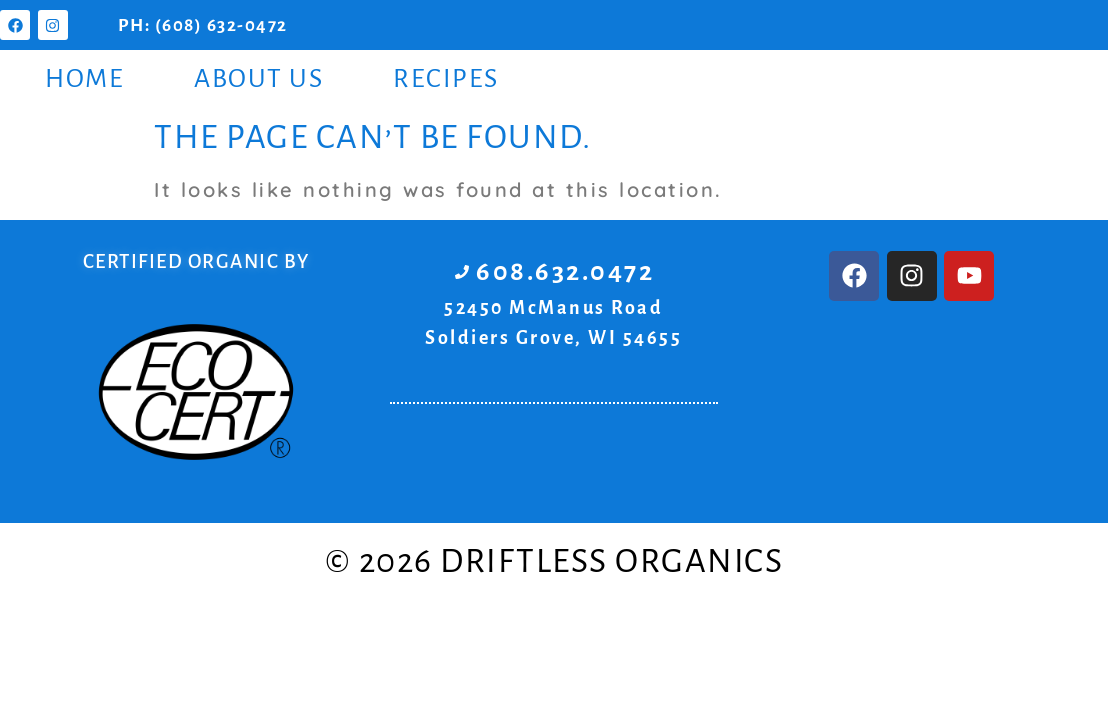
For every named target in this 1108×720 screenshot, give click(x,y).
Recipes (446, 79)
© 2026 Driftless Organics (554, 561)
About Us (258, 79)
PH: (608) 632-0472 (203, 25)
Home (84, 79)
